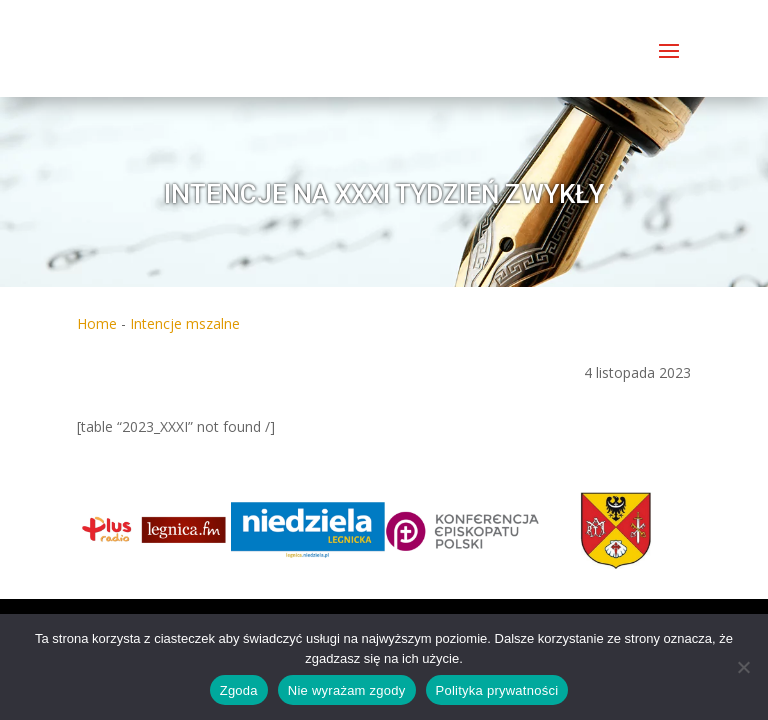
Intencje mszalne (185, 323)
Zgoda (239, 690)
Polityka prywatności (497, 690)
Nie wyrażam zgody (347, 690)
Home (97, 323)
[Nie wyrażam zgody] (743, 667)
